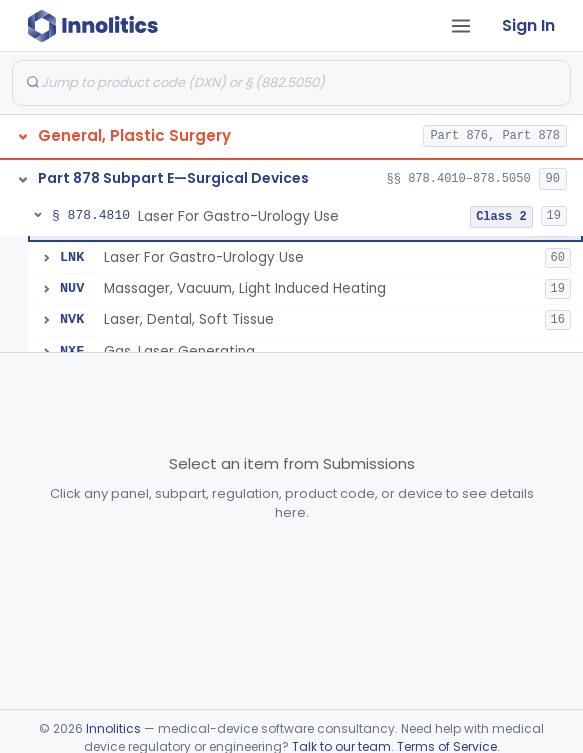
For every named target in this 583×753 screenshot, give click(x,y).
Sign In (528, 25)
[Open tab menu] (461, 26)
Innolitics (113, 728)
